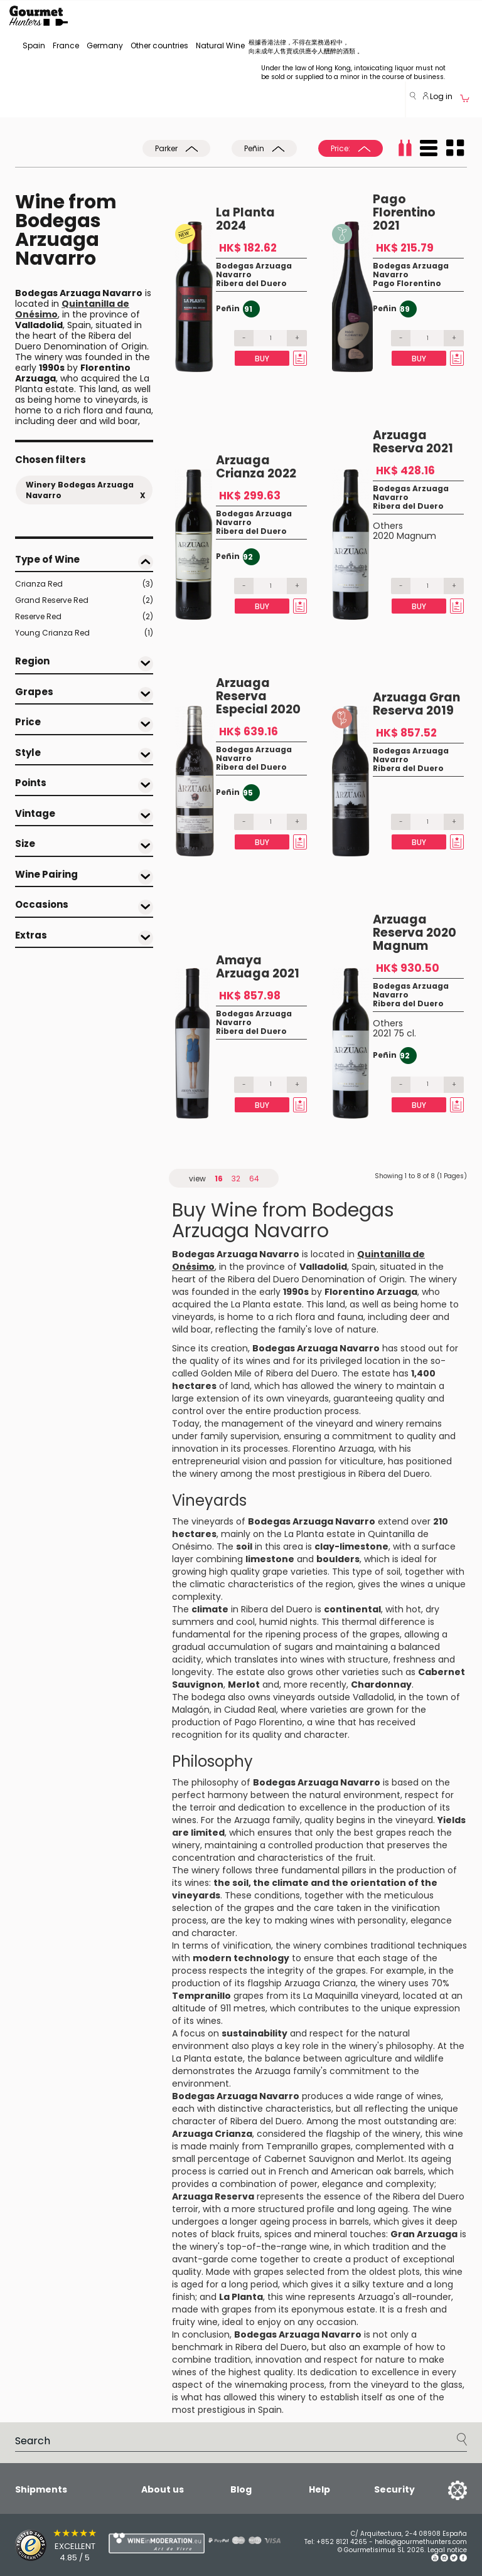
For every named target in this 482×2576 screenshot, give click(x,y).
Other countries (159, 45)
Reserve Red (84, 616)
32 (236, 1178)
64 (254, 1178)
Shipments (41, 2489)
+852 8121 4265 (341, 2542)
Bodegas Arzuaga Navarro (254, 270)
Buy (262, 358)
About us (162, 2489)
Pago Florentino (407, 283)
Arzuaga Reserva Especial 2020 (258, 696)
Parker (176, 148)
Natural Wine (220, 45)
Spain (34, 45)
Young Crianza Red (84, 633)
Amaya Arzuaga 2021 (257, 967)
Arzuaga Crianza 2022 (256, 467)
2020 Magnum (404, 536)
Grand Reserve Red (84, 600)
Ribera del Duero (251, 283)
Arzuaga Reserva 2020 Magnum (414, 932)
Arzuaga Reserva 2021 (413, 442)
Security (394, 2490)
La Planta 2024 (245, 219)
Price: (350, 148)
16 (219, 1178)
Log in (438, 96)
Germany (105, 45)
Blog (241, 2489)
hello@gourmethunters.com (421, 2542)
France (66, 45)
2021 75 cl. (394, 1033)
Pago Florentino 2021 (404, 212)
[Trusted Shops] (40, 2545)
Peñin (264, 148)
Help (319, 2489)
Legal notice (447, 2550)
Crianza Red (84, 584)
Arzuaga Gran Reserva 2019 (416, 704)
